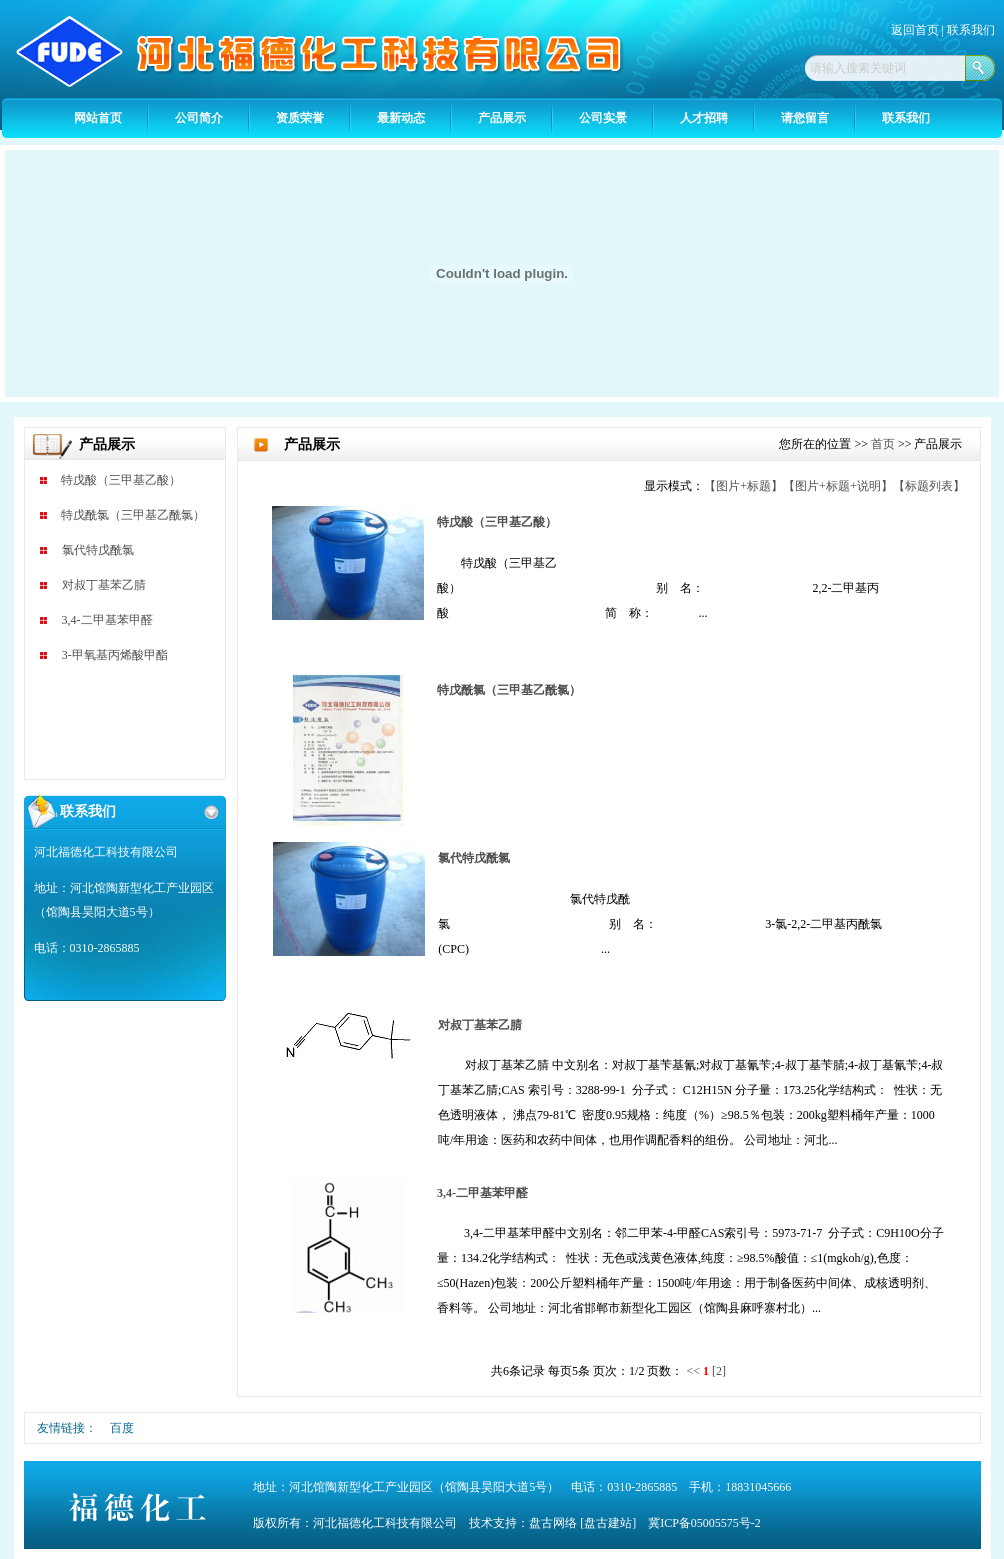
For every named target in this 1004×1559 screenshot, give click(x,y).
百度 (122, 1428)
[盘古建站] (608, 1523)
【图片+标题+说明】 (838, 486)
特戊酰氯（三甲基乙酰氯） (133, 515)
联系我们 (971, 30)
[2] (719, 1371)
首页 (883, 444)
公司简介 (199, 118)
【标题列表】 (929, 486)
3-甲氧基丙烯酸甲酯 (115, 655)
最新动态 (401, 118)
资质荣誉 (300, 118)
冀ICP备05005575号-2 (704, 1523)
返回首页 (916, 30)
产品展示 (502, 118)
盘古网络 (553, 1523)
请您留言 (805, 118)
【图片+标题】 (743, 486)
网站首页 (98, 118)
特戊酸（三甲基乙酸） (121, 480)
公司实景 (603, 118)
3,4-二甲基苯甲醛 (107, 620)
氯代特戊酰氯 (98, 550)
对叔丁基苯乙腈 (104, 585)
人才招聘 (704, 118)
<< (693, 1371)
